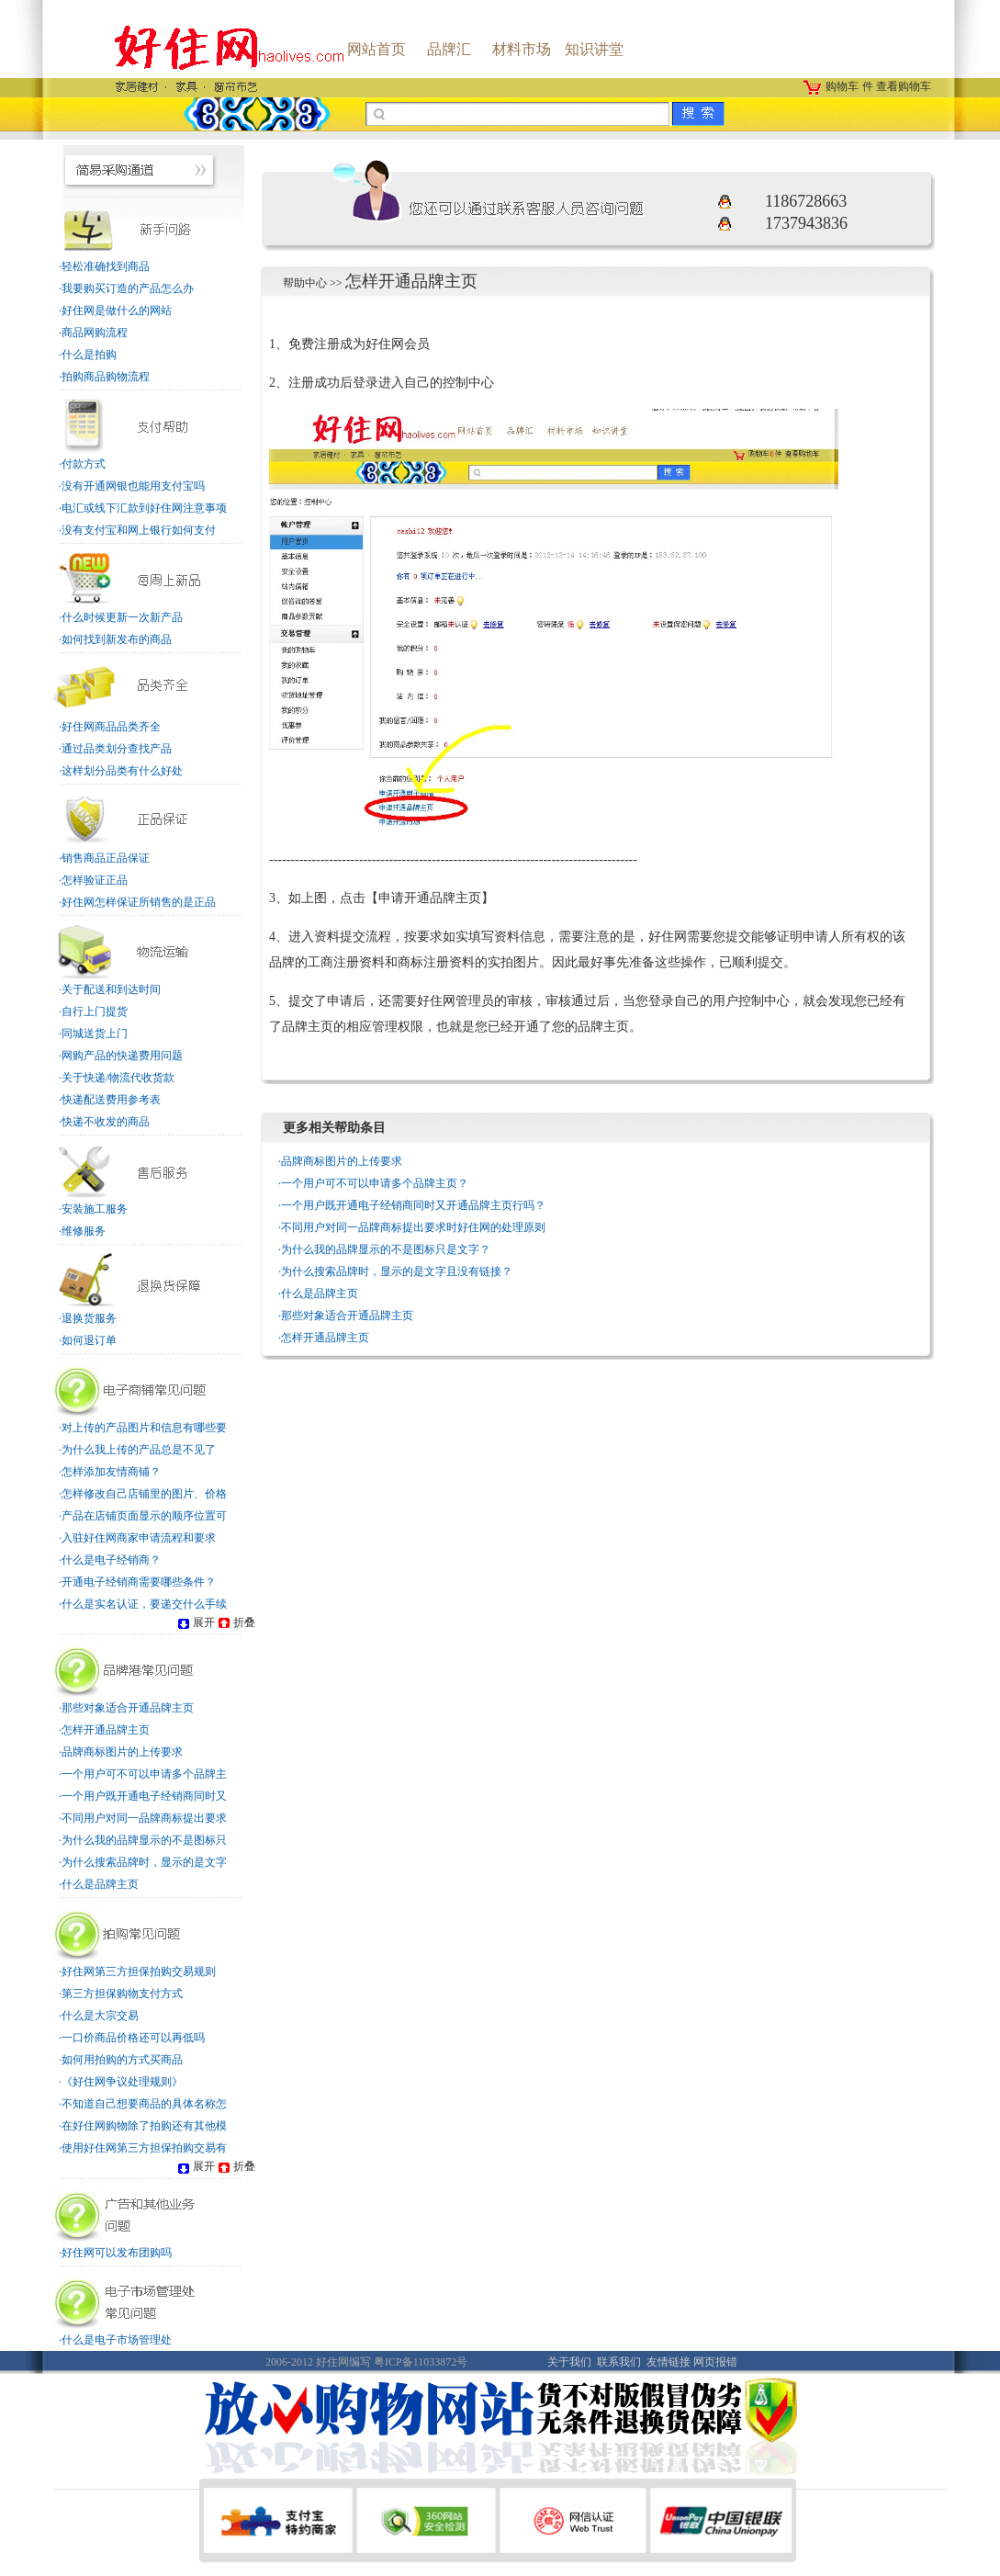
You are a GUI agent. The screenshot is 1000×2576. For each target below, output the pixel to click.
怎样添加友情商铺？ (111, 1471)
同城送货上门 (95, 1033)
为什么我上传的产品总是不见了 (139, 1449)
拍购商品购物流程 (106, 376)
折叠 (235, 1622)
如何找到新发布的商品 (117, 639)
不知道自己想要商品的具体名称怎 (144, 2103)
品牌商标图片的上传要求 (122, 1752)
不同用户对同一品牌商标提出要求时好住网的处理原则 (413, 1227)
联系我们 (619, 2362)
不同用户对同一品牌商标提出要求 (144, 1818)
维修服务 (84, 1231)
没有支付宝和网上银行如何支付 (139, 530)
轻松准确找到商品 (106, 266)
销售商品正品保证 (106, 858)
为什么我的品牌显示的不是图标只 (144, 1840)
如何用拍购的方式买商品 (122, 2059)
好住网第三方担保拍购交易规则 (139, 1971)
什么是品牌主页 (100, 1884)
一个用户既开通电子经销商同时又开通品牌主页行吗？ (413, 1205)
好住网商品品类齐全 (111, 726)
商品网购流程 (95, 332)
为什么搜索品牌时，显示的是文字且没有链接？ (396, 1271)
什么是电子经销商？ (111, 1560)
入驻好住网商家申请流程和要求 (139, 1537)
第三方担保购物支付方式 (122, 1993)
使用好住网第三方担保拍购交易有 (144, 2147)
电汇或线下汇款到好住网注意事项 (144, 508)
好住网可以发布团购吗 (117, 2252)
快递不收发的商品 (106, 1121)
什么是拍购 (89, 354)
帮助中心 (305, 283)
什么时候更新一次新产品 (122, 617)
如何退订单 (89, 1340)
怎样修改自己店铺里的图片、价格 (144, 1493)
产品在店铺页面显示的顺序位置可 (144, 1515)
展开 (194, 1622)
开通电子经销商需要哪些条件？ (139, 1582)
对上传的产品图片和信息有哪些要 (144, 1427)
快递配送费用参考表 (111, 1099)
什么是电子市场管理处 (117, 2339)
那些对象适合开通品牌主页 (128, 1707)
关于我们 (569, 2362)
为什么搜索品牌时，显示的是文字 (144, 1862)
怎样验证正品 (95, 880)
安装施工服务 (95, 1209)
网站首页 (376, 49)
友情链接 (668, 2362)
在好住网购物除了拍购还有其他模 (144, 2125)
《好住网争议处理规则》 (122, 2081)
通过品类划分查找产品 (117, 748)
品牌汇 (449, 49)
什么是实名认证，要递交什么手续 (144, 1604)
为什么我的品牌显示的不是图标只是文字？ (385, 1249)
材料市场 (521, 49)
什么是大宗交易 (100, 2015)
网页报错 (715, 2362)
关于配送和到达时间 (111, 989)
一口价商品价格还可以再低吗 (133, 2037)
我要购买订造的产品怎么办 (128, 288)
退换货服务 (89, 1318)
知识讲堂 (594, 49)
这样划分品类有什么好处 (122, 770)
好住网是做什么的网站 (117, 310)
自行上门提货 (95, 1011)
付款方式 (84, 464)
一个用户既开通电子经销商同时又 (144, 1796)
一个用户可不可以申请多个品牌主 (144, 1774)
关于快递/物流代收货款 (118, 1077)
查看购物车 (903, 86)
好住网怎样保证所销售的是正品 (139, 902)
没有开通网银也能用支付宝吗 (133, 486)
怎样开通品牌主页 (106, 1729)
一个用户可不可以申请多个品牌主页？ (374, 1183)
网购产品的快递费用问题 (122, 1055)
